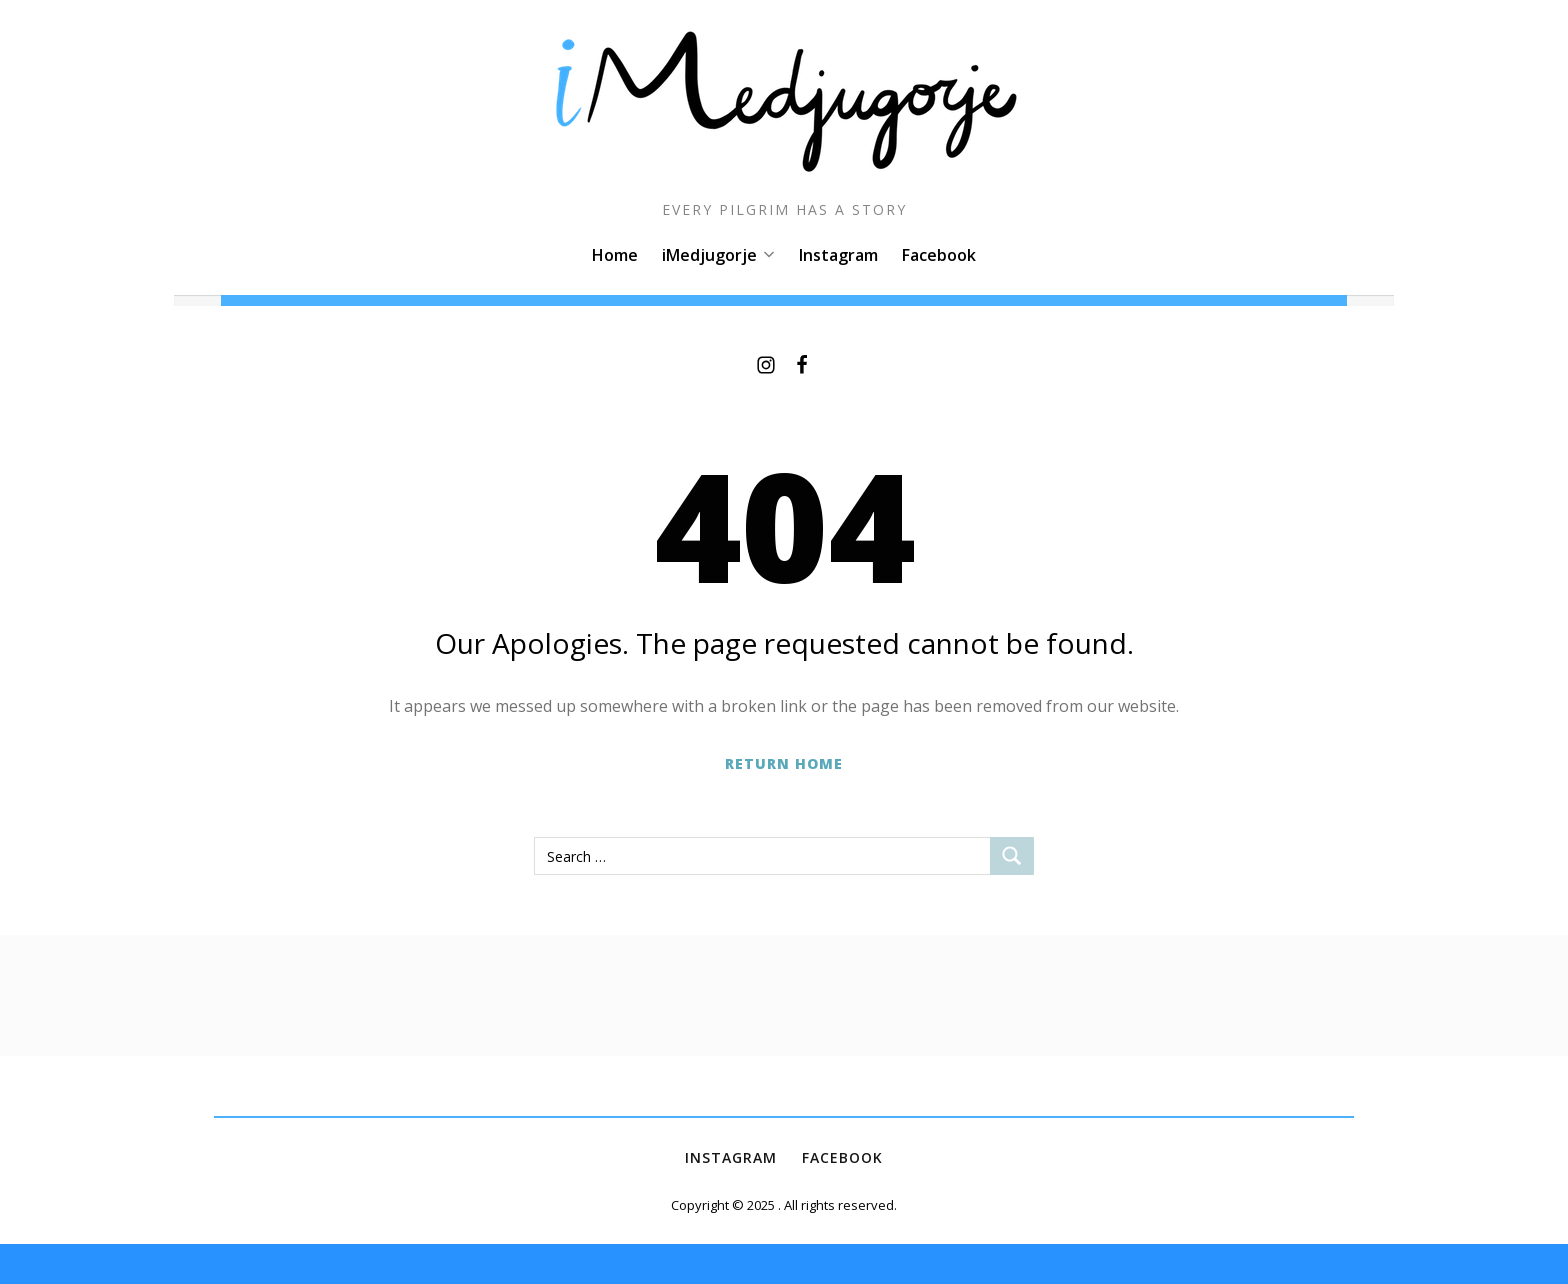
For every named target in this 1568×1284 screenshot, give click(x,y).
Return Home (784, 763)
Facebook (939, 255)
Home (615, 255)
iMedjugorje (718, 255)
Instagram (838, 255)
